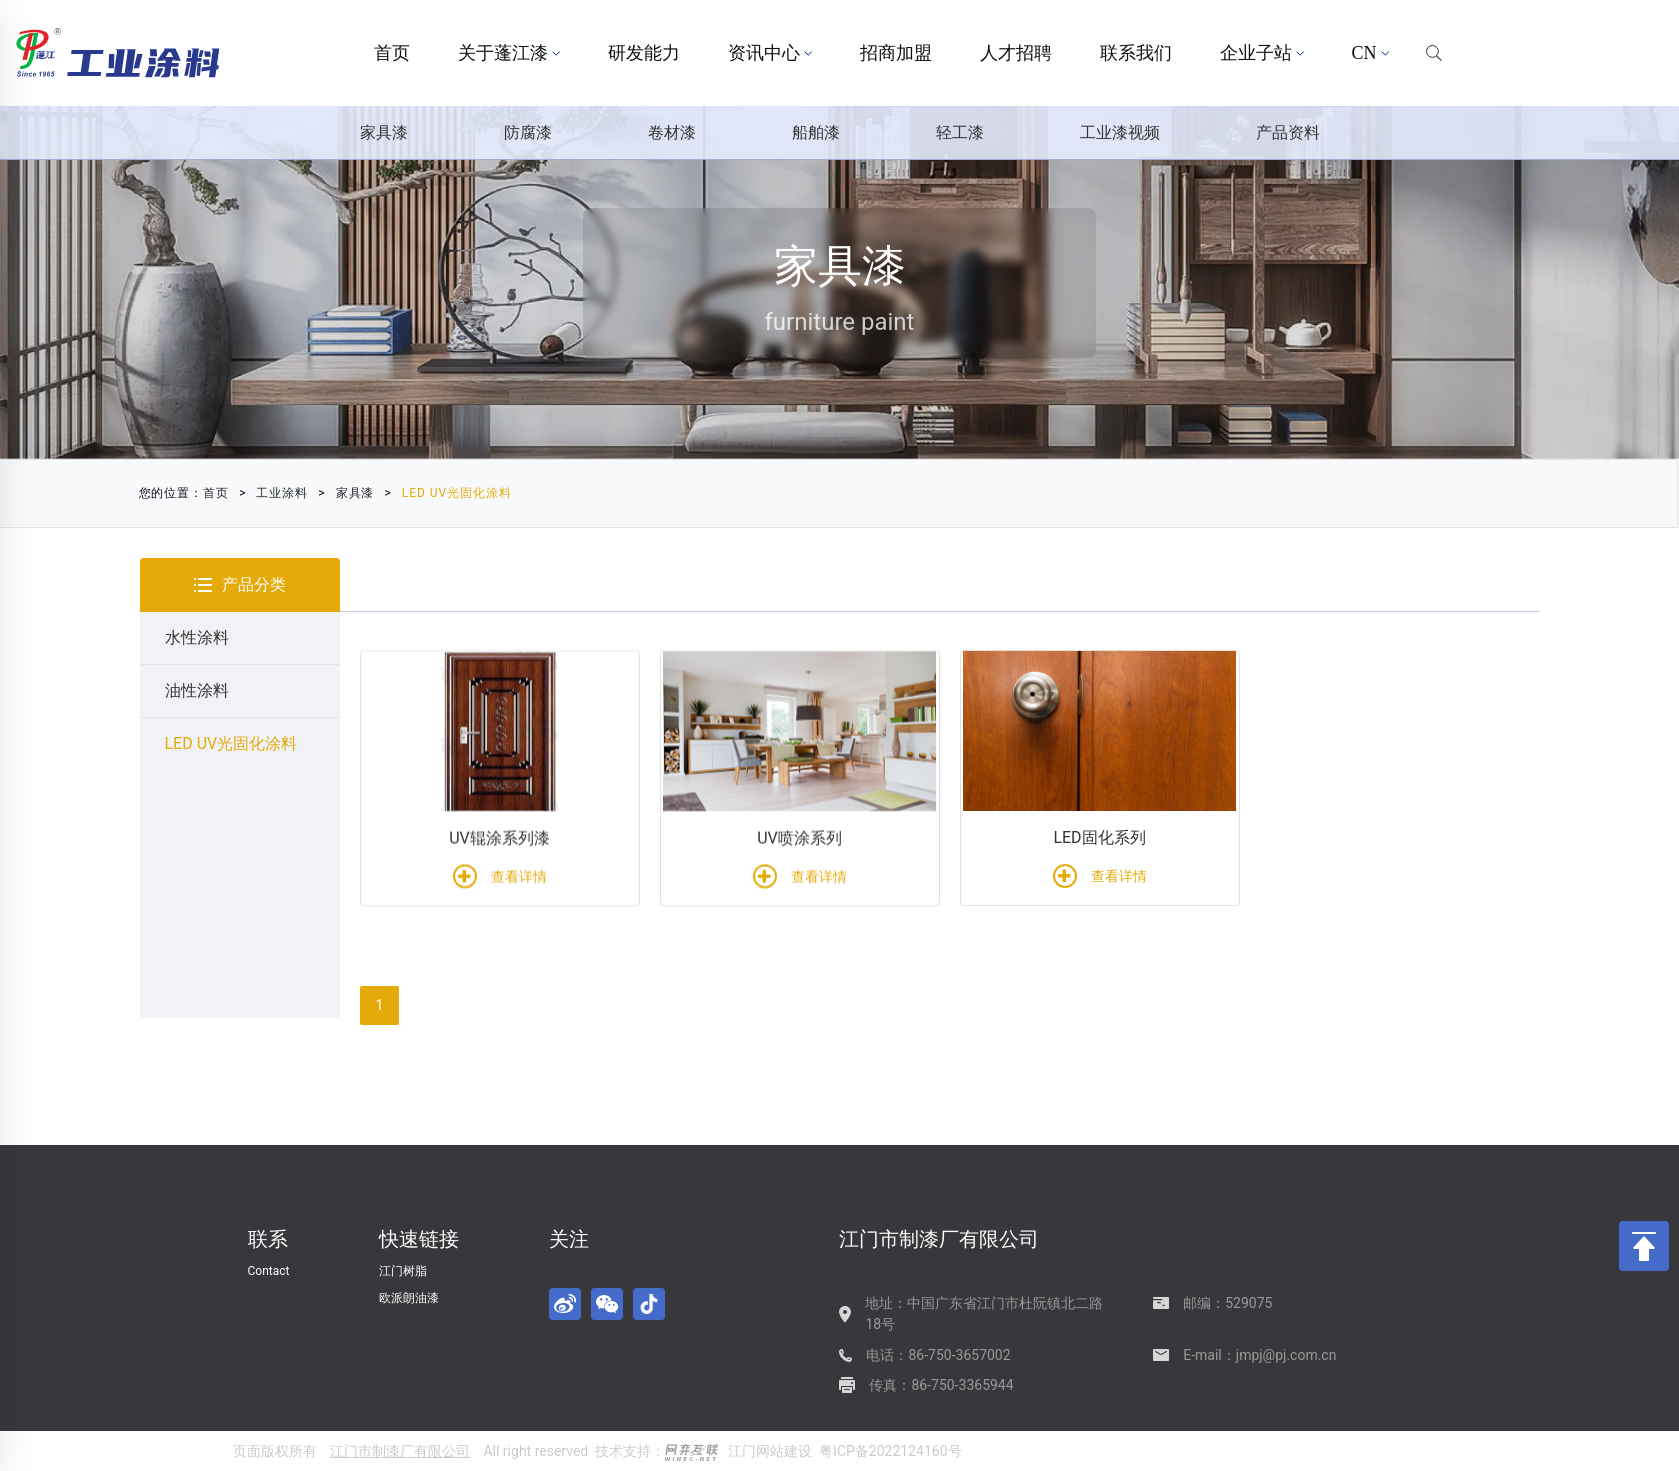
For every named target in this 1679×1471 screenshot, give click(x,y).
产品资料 (1288, 132)
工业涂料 (171, 493)
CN (1370, 53)
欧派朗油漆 (409, 1298)
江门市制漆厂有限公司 (400, 1451)
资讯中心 (770, 53)
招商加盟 (896, 53)
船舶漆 (816, 132)
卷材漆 (672, 132)
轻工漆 (960, 132)
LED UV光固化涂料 (345, 493)
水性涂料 (197, 637)
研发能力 (644, 53)
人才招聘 (1016, 53)
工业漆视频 (1120, 132)
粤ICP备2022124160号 (890, 1451)
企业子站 (1262, 53)
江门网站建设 (770, 1451)
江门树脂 (403, 1271)
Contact (269, 1271)
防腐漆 (528, 132)
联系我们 (1136, 53)
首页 (392, 53)
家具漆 (384, 132)
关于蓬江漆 (509, 53)
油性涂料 (197, 690)
